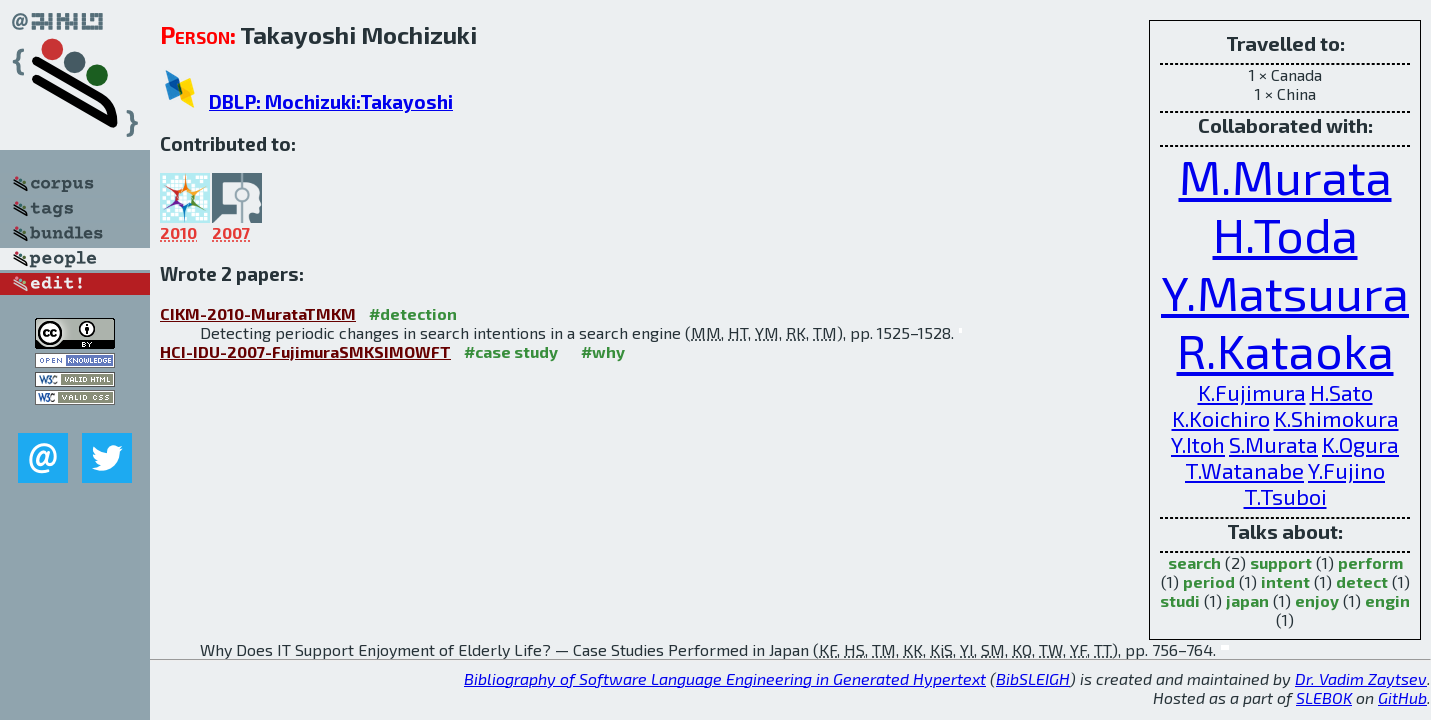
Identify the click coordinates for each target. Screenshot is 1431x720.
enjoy (1317, 600)
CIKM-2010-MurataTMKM (258, 313)
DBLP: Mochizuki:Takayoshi (331, 101)
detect (1362, 581)
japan (1247, 600)
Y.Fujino (1346, 470)
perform (1370, 562)
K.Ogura (1360, 444)
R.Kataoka (1285, 350)
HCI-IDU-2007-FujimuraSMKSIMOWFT (305, 351)
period (1209, 581)
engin (1387, 600)
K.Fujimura (1252, 392)
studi (1180, 600)
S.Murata (1273, 444)
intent (1285, 581)
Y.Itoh (1198, 444)
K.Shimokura (1336, 418)
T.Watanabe (1244, 470)
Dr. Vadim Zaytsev (1361, 678)
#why (603, 351)
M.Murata (1285, 176)
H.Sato (1341, 392)
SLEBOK (1324, 697)
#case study (511, 351)
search (1194, 562)
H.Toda (1285, 234)
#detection (413, 313)
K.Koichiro (1221, 418)
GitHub (1402, 697)
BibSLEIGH (1033, 678)
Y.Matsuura (1285, 292)
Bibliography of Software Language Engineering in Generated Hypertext (725, 678)
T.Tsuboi (1285, 496)
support (1281, 562)
